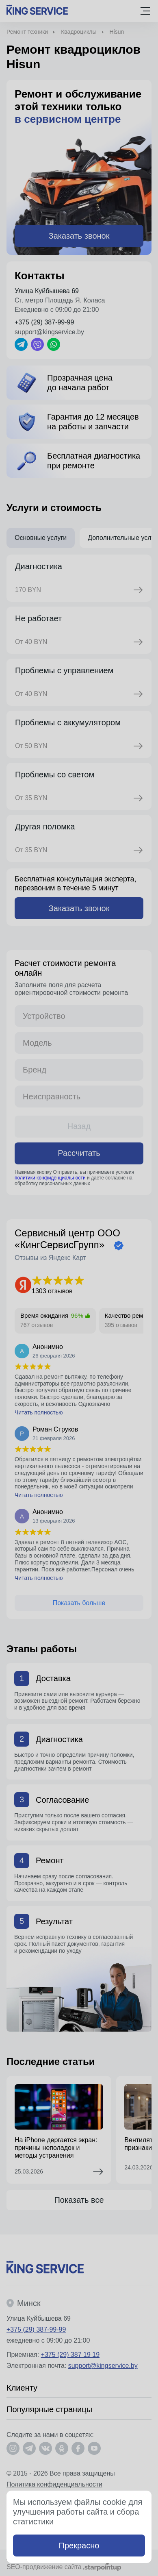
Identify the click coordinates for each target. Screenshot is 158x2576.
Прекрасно (79, 2545)
